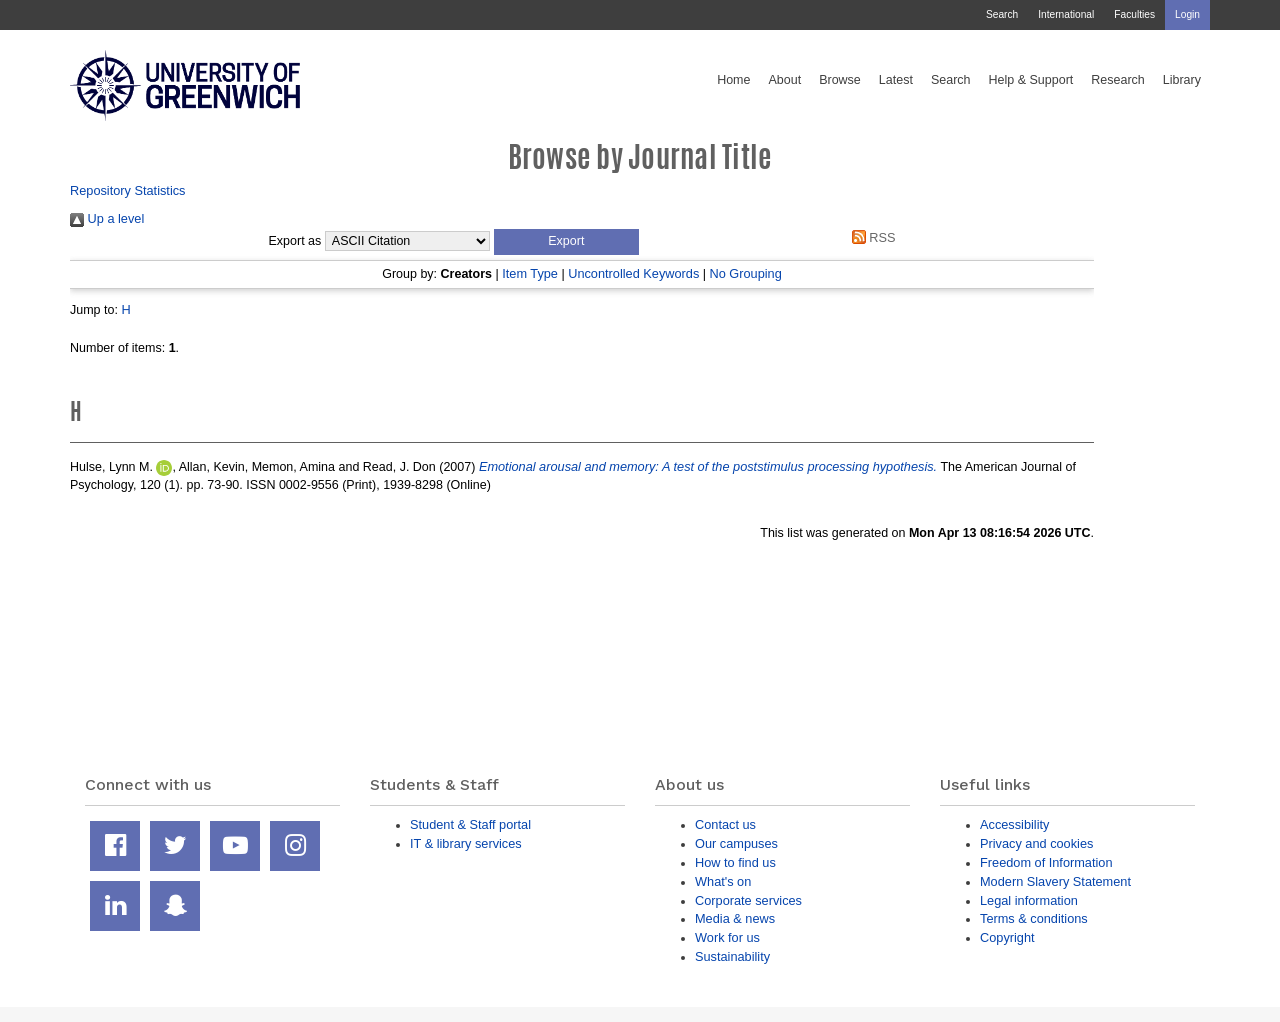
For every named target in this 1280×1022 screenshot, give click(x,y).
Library (1182, 80)
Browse (840, 80)
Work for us (727, 937)
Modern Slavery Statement (1055, 881)
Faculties (1134, 14)
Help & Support (1031, 80)
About (784, 80)
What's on (723, 881)
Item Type (530, 273)
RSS (870, 237)
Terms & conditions (1034, 918)
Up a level (107, 218)
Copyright (1007, 937)
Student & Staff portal (470, 824)
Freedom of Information (1046, 862)
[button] (566, 242)
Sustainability (732, 956)
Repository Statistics (128, 190)
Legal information (1029, 900)
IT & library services (466, 843)
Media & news (735, 918)
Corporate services (748, 900)
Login (1187, 14)
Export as (295, 241)
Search (1002, 14)
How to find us (735, 862)
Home (733, 80)
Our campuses (736, 843)
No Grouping (745, 273)
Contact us (725, 824)
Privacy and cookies (1036, 843)
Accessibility (1014, 824)
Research (1118, 80)
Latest (896, 80)
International (1066, 14)
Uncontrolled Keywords (633, 273)
